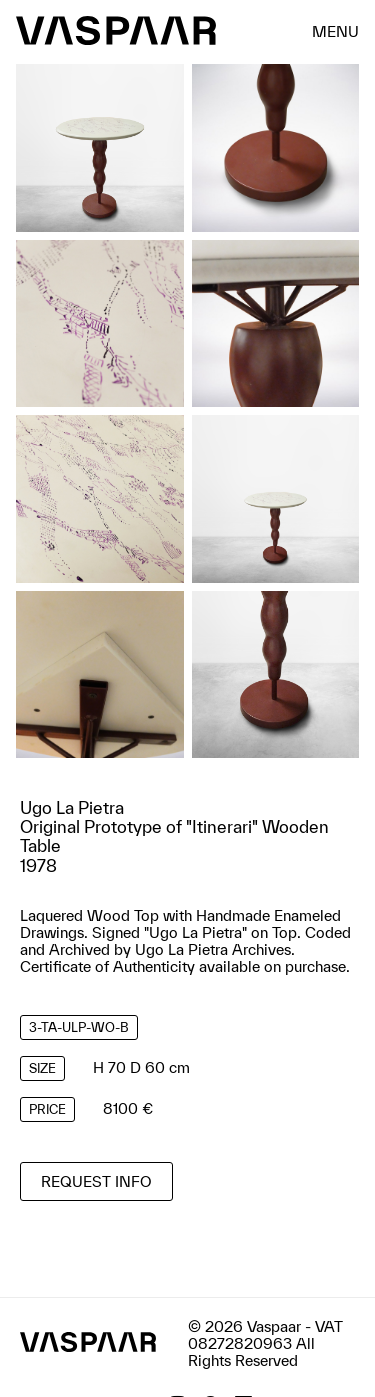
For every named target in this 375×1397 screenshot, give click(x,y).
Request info (96, 1181)
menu (335, 30)
